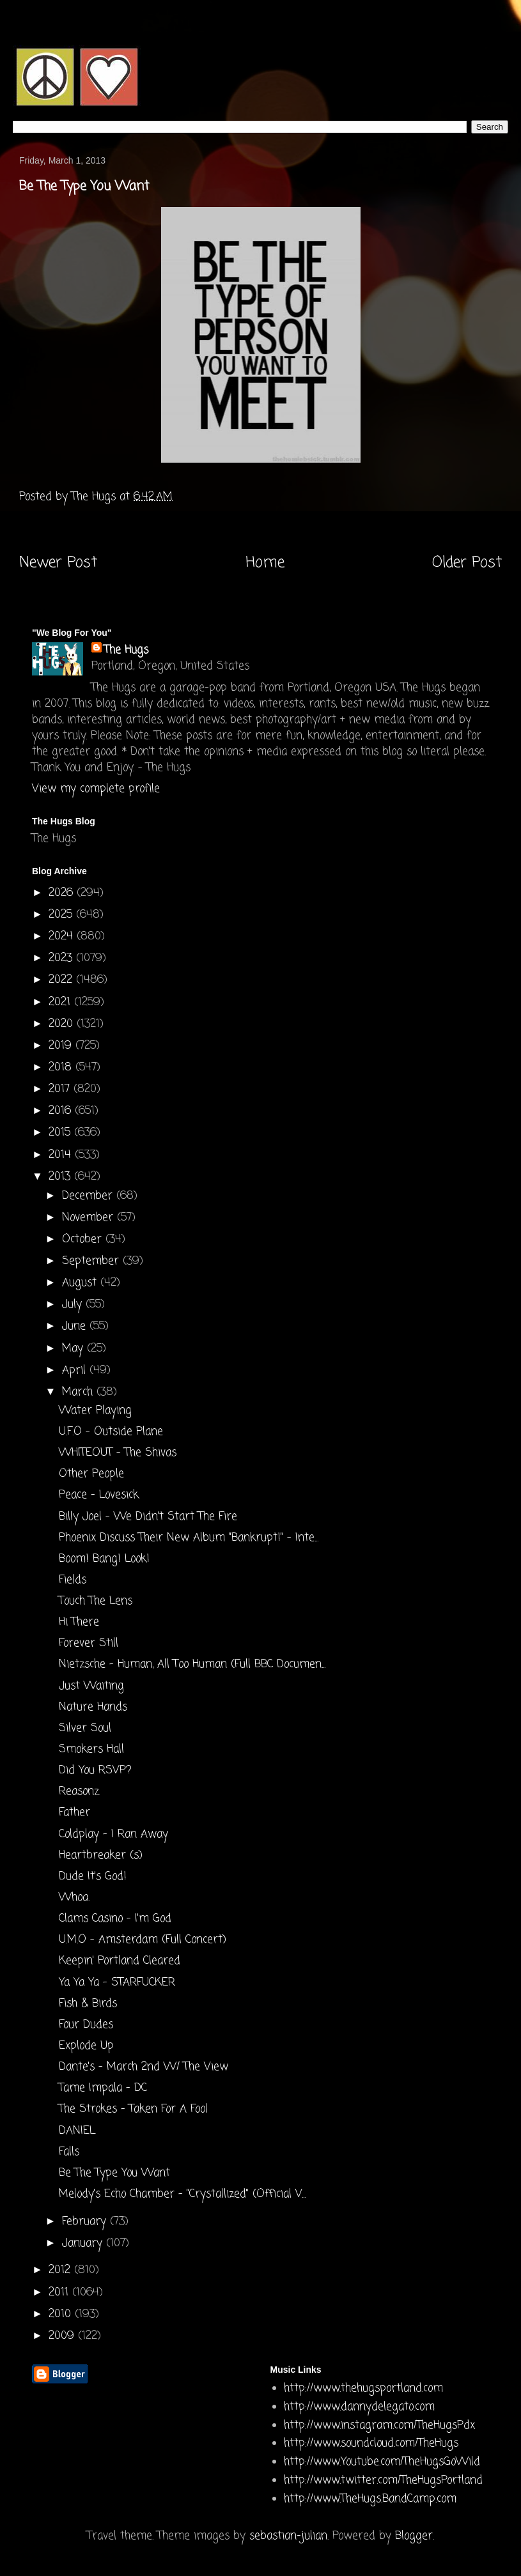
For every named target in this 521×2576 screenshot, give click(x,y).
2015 (61, 1133)
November (89, 1218)
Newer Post (58, 563)
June (75, 1326)
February (86, 2222)
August (81, 1283)
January (84, 2243)
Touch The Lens (95, 1601)
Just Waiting (91, 1686)
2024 (63, 937)
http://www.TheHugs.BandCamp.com (370, 2499)
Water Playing (95, 1411)
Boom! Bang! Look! (104, 1559)
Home (264, 563)
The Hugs (126, 650)
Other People (91, 1474)
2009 (63, 2336)
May (74, 1349)
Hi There (79, 1622)
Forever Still (88, 1643)
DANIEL (77, 2131)
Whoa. (74, 1898)
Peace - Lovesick (99, 1495)
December (89, 1196)
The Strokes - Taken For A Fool (133, 2109)
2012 (61, 2270)
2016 (62, 1111)
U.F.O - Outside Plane (111, 1432)
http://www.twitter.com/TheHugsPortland (383, 2480)
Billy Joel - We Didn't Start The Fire (148, 1517)
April (75, 1370)
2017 (61, 1089)
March (79, 1392)
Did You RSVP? (95, 1770)
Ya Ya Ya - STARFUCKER (117, 1983)
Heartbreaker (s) (101, 1855)
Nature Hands (93, 1707)
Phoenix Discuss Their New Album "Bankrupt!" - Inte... (188, 1538)
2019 (62, 1046)
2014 (62, 1155)
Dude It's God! (93, 1877)
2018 (62, 1068)
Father (74, 1813)
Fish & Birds (88, 2004)
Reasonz (79, 1792)
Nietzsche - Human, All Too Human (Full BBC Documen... (192, 1664)
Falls (69, 2152)
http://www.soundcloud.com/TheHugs (371, 2443)
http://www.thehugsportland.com (363, 2388)
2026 (63, 893)
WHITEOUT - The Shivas (117, 1453)
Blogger (414, 2536)
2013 (61, 1177)
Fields (72, 1580)
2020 (63, 1024)
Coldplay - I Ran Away (113, 1834)
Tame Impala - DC (103, 2088)
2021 (61, 1002)
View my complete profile (96, 789)
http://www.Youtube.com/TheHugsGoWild (382, 2462)
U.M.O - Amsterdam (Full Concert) (142, 1940)
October (83, 1239)
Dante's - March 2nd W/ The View (143, 2067)
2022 (62, 980)
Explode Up (86, 2046)
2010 (62, 2314)
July (74, 1305)
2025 (62, 915)
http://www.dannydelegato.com (359, 2407)
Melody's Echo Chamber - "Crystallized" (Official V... (182, 2194)
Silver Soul (85, 1728)
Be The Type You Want (114, 2173)
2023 (62, 958)
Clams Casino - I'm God (115, 1919)
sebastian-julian (288, 2536)
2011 (60, 2293)
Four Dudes (86, 2025)
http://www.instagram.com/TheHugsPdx (379, 2425)
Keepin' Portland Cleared (119, 1961)
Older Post (467, 563)
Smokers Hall (91, 1749)
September (92, 1261)
